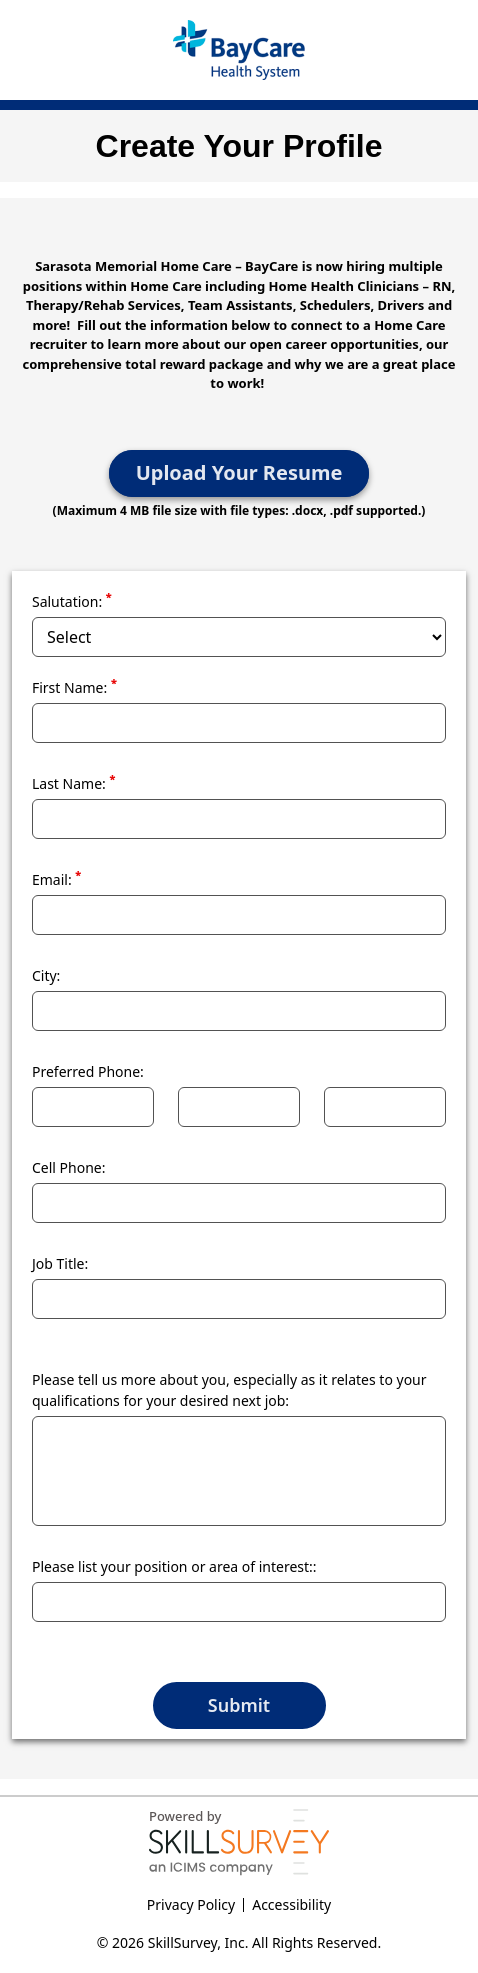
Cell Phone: (69, 1167)
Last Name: (73, 783)
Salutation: (72, 601)
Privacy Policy (191, 1904)
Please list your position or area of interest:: (174, 1566)
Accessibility (291, 1904)
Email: (56, 879)
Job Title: (60, 1263)
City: (46, 975)
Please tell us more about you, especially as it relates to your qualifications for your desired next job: (229, 1390)
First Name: (74, 687)
